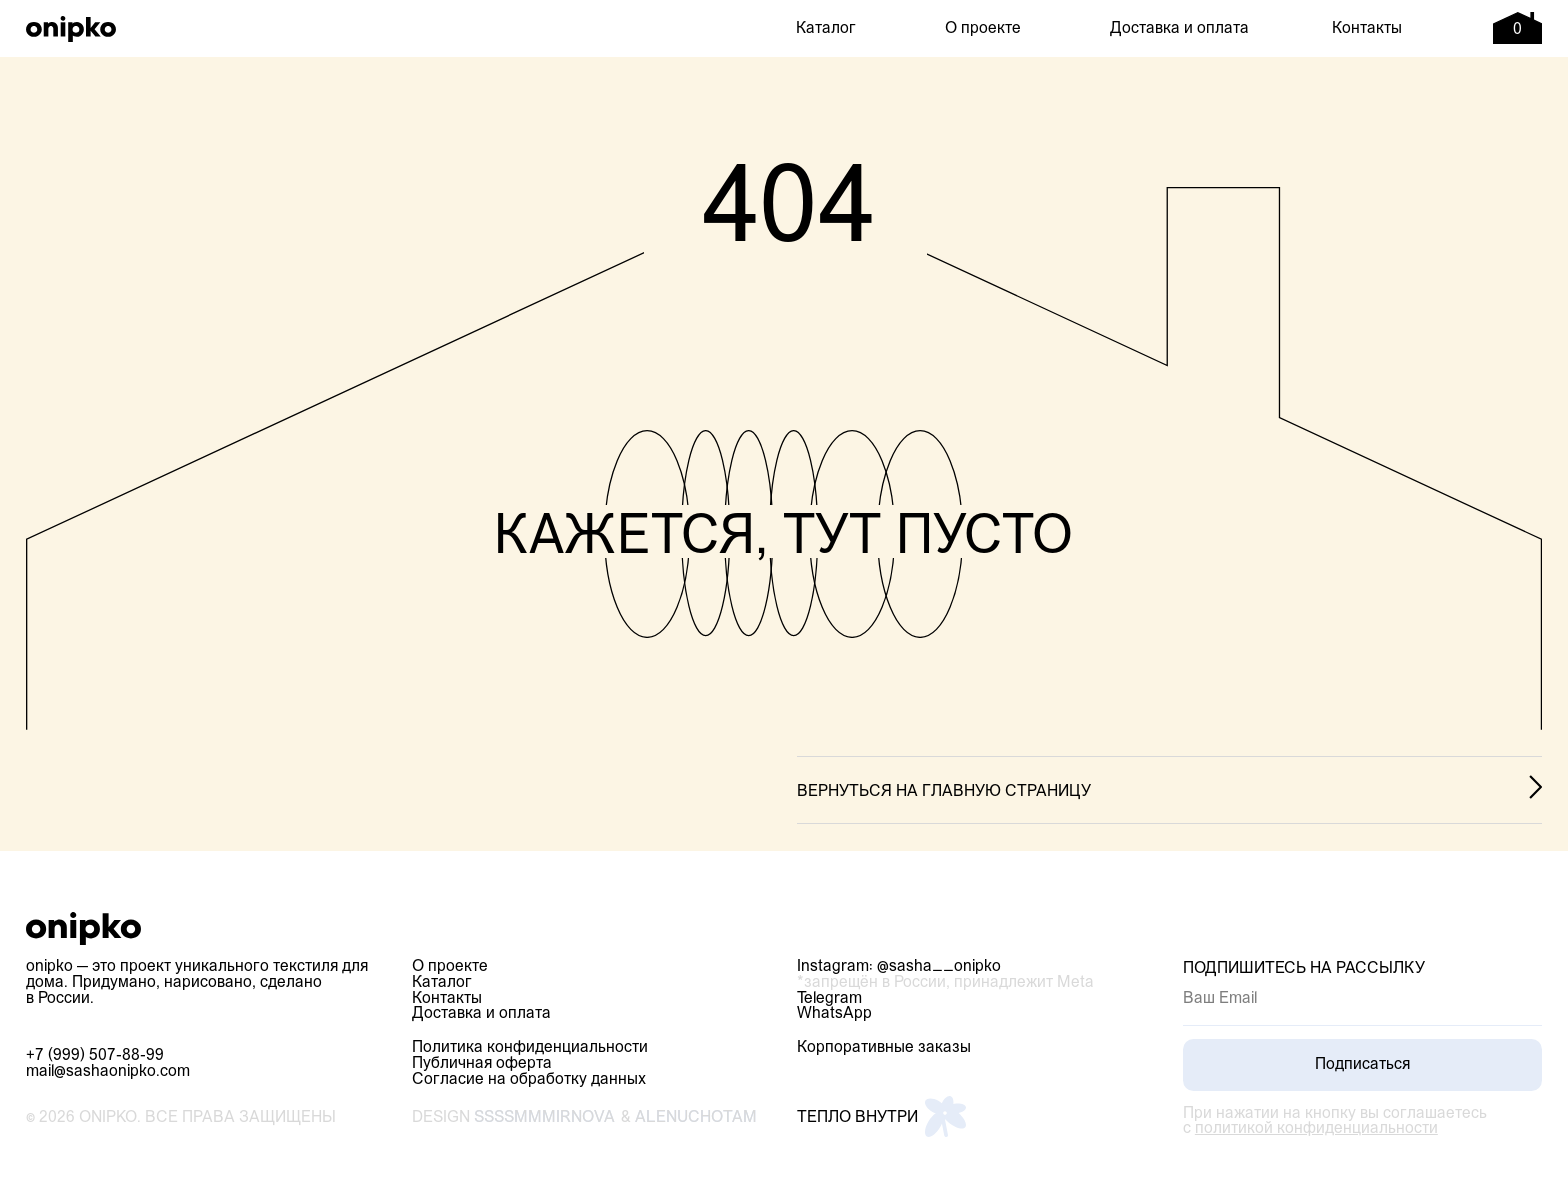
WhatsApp (834, 1014)
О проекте (983, 29)
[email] (1362, 999)
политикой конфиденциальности (1316, 1129)
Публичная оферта (482, 1064)
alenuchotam (696, 1118)
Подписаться (1362, 1065)
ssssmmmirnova (544, 1118)
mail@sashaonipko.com (108, 1072)
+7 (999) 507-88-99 (95, 1056)
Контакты (1367, 29)
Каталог (826, 29)
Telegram (829, 999)
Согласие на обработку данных (529, 1080)
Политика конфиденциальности (530, 1048)
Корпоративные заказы (884, 1048)
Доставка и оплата (1179, 29)
